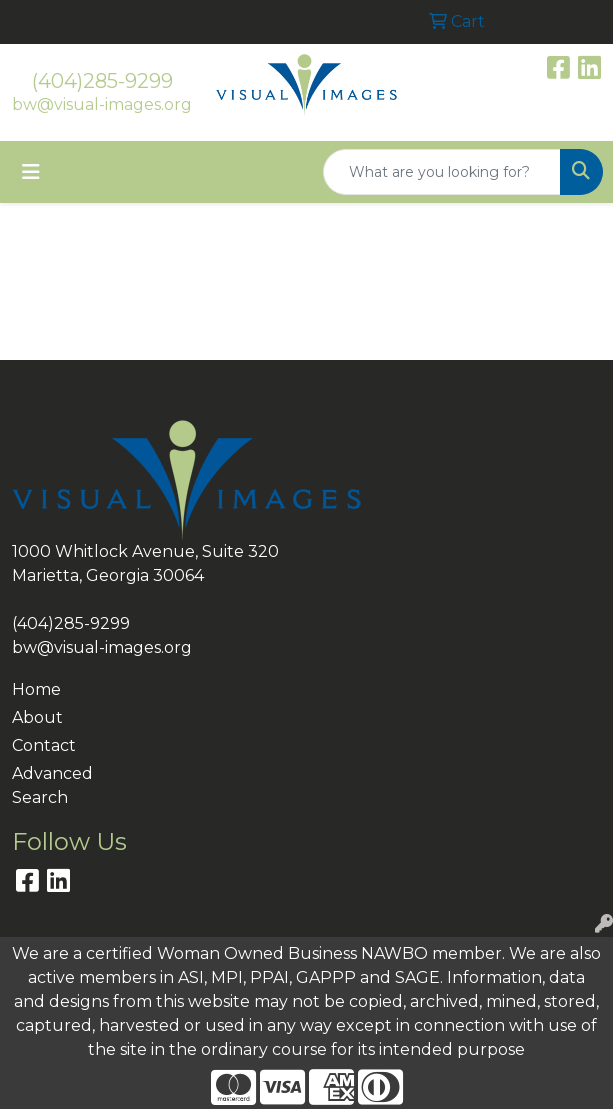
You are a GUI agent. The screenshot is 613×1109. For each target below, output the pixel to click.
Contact (44, 745)
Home (36, 689)
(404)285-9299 (102, 81)
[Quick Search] (442, 172)
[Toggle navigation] (31, 172)
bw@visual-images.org (102, 104)
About (37, 717)
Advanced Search (52, 785)
